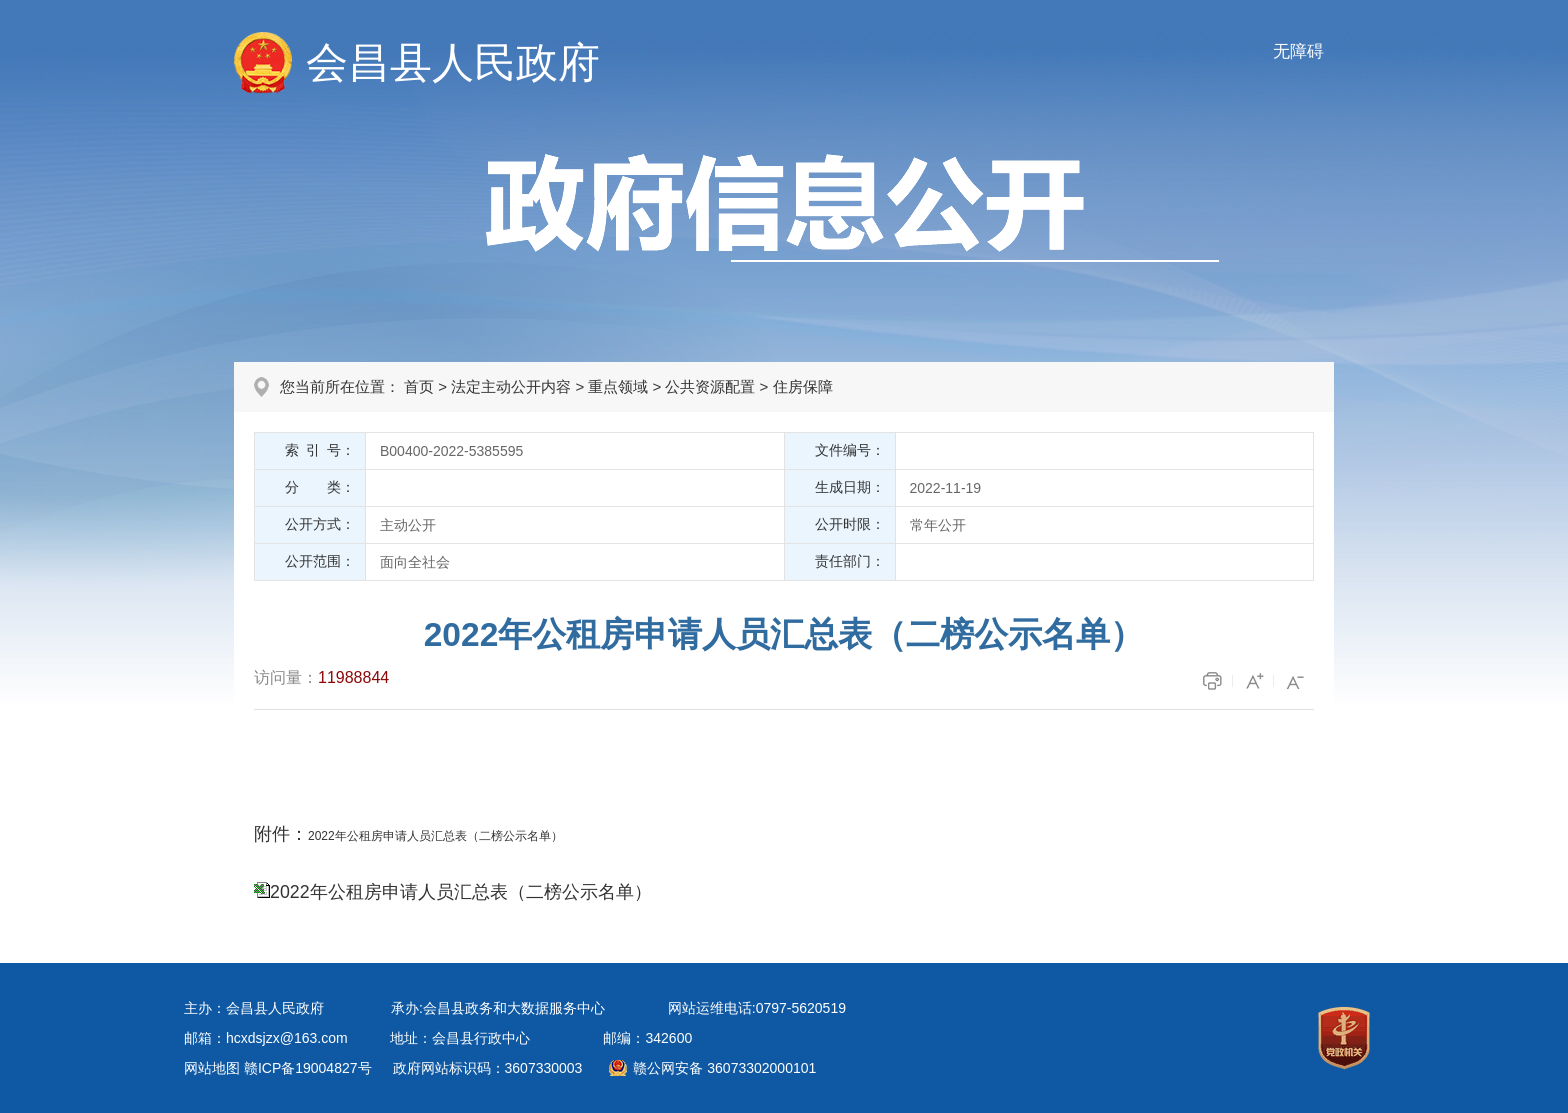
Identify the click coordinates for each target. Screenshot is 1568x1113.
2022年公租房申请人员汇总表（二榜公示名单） (461, 892)
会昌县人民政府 (453, 62)
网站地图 (212, 1068)
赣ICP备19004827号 (308, 1068)
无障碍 (1298, 51)
